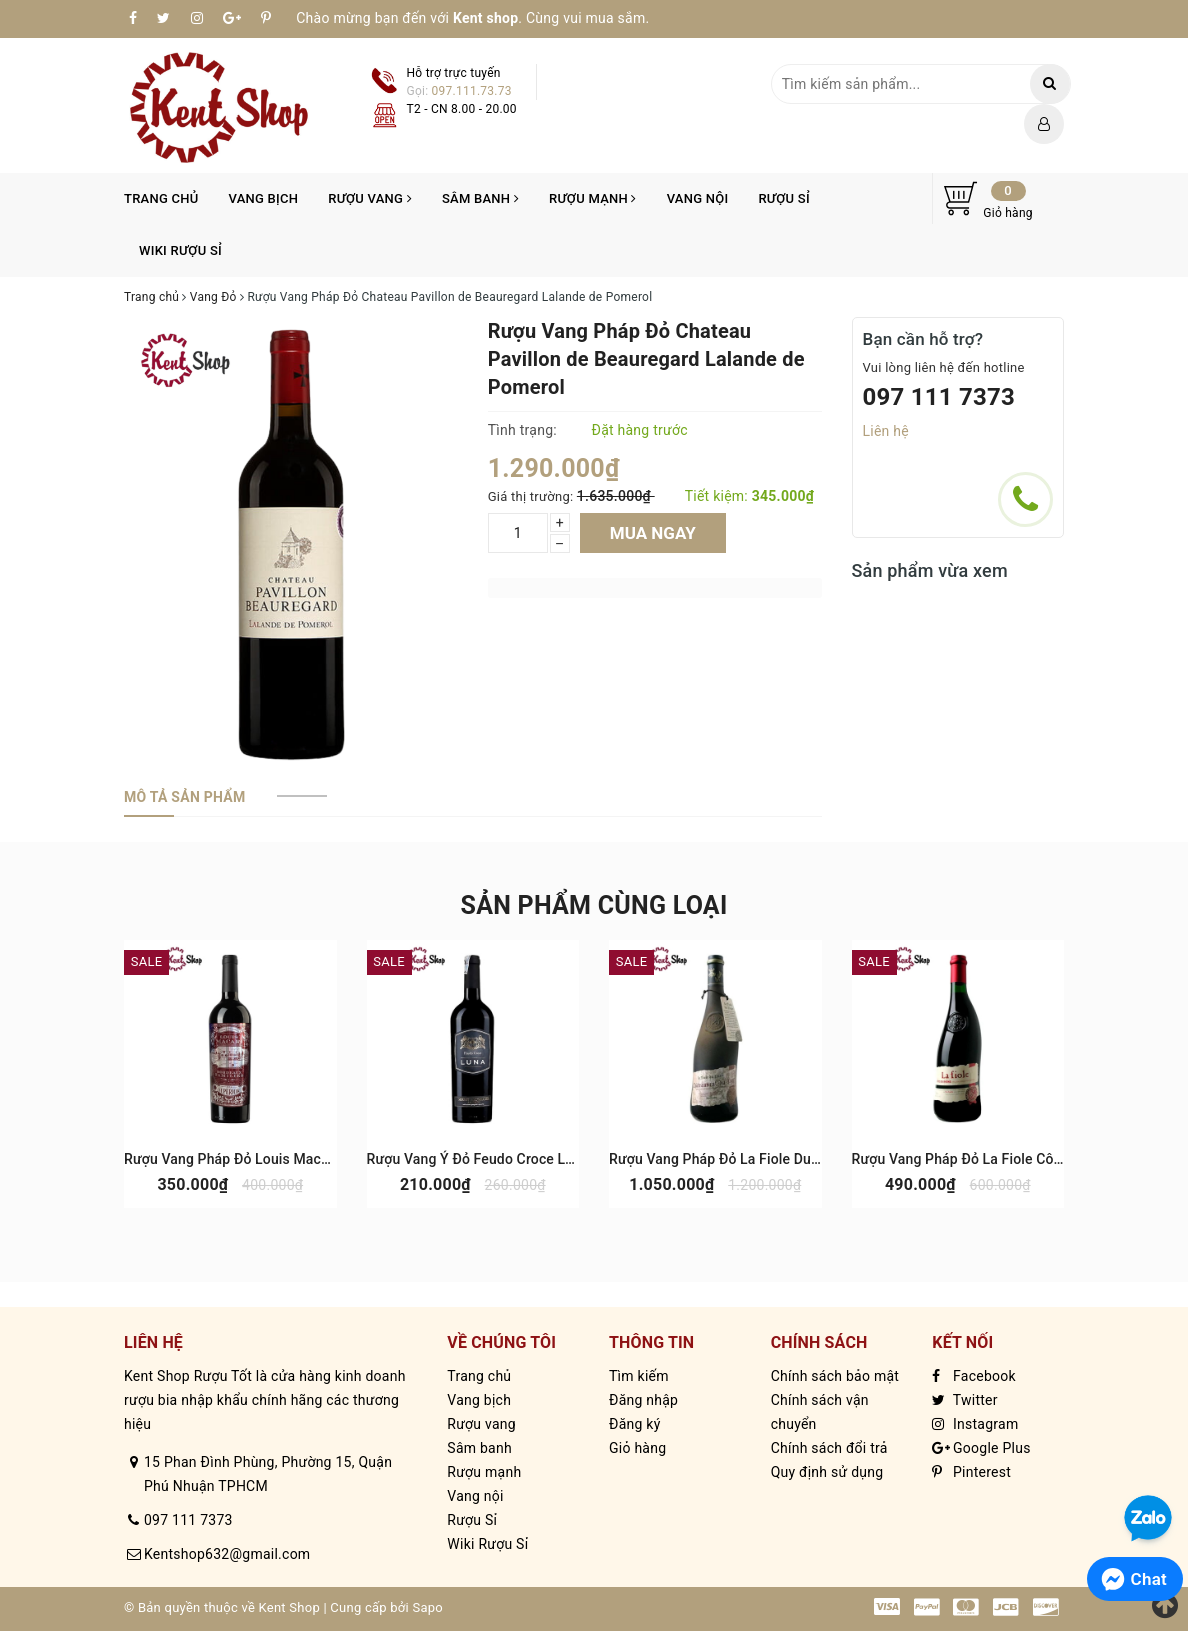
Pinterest (971, 1472)
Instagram (975, 1424)
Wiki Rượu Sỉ (180, 250)
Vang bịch (264, 198)
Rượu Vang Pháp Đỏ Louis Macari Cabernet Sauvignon (297, 1159)
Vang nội (698, 198)
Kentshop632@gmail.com (227, 1554)
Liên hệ (886, 431)
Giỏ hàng (637, 1448)
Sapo (427, 1607)
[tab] (184, 797)
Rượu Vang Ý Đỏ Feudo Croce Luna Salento (504, 1159)
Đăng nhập (643, 1400)
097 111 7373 (939, 397)
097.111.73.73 (472, 91)
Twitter (964, 1400)
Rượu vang (370, 198)
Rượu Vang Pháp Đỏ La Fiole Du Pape (728, 1159)
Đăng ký (635, 1424)
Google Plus (981, 1448)
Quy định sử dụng (827, 1472)
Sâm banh (480, 198)
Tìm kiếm (639, 1376)
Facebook (974, 1376)
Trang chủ (161, 198)
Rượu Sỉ (783, 198)
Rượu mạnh (593, 198)
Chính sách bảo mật (835, 1376)
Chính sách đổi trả (829, 1448)
